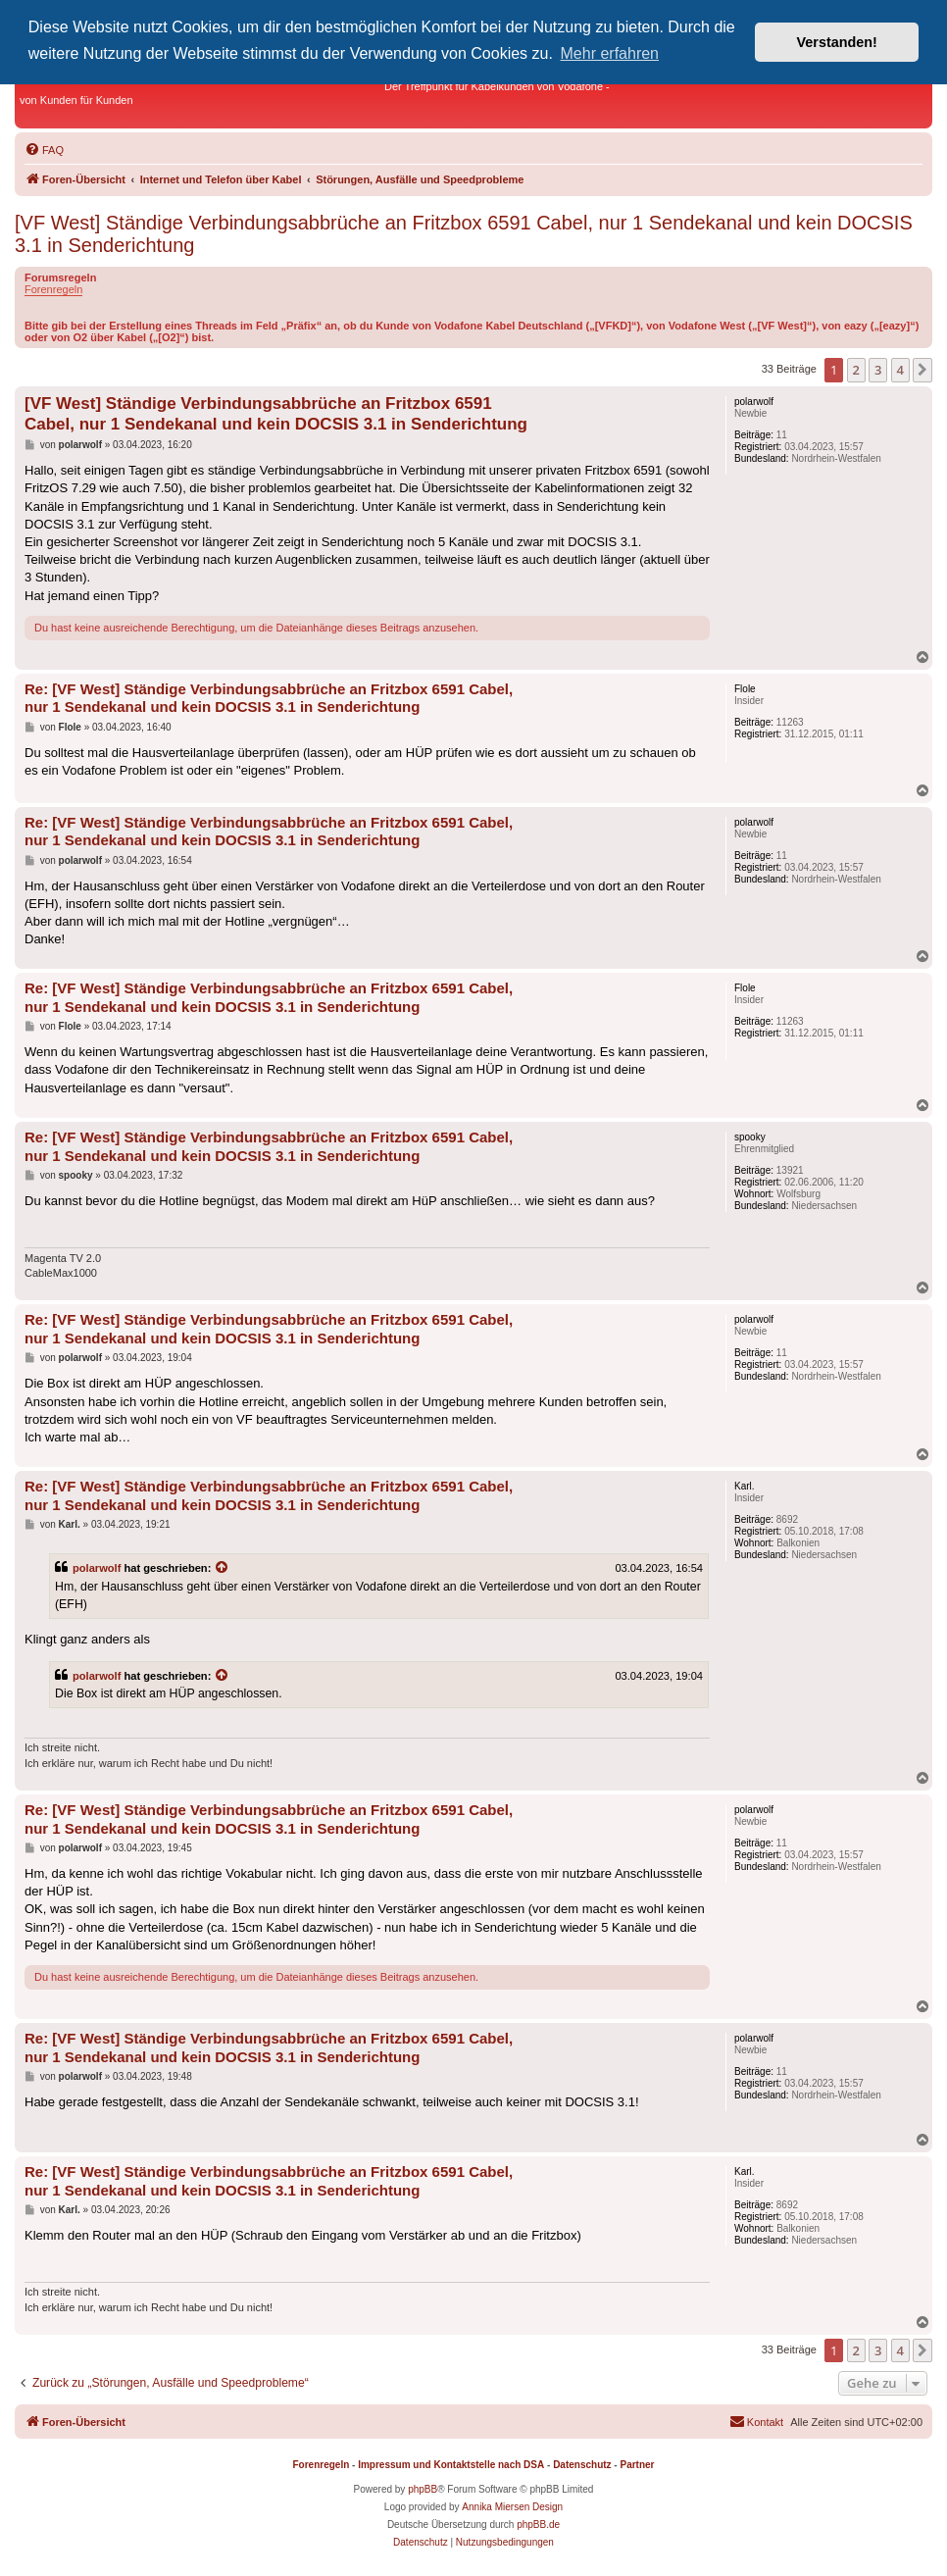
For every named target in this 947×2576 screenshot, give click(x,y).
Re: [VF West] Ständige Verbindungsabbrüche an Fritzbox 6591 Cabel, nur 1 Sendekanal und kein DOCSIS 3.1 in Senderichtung (269, 698)
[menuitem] (44, 150)
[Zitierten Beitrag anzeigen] (222, 1568)
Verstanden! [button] (837, 42)
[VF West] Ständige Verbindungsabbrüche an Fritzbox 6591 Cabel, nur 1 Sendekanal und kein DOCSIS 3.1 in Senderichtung (464, 234)
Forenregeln (53, 289)
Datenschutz (582, 2464)
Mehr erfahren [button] (610, 53)
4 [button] (900, 370)
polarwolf (97, 1568)
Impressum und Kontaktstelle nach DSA (451, 2464)
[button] (922, 369)
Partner (637, 2464)
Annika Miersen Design (512, 2506)
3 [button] (877, 370)
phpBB (422, 2489)
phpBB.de (538, 2524)
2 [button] (856, 370)
